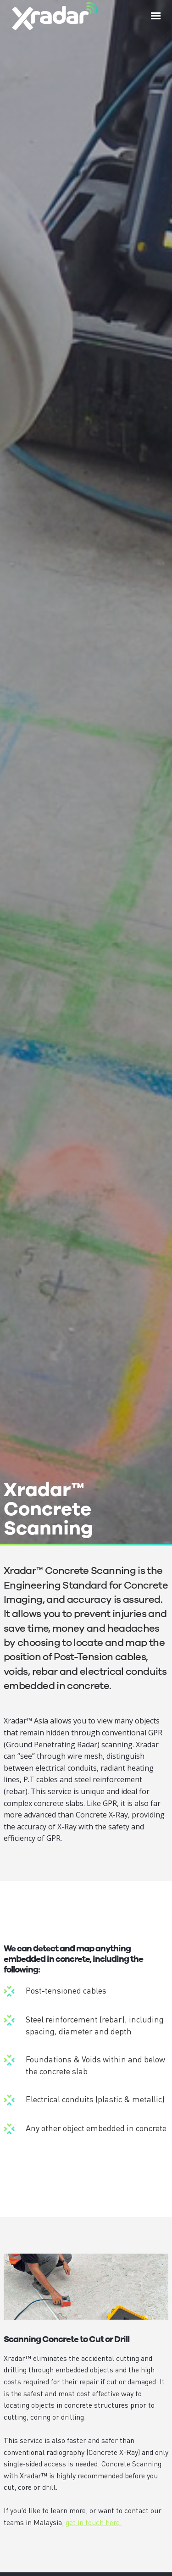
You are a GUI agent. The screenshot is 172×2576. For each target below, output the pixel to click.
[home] (52, 15)
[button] (156, 16)
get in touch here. (94, 2522)
